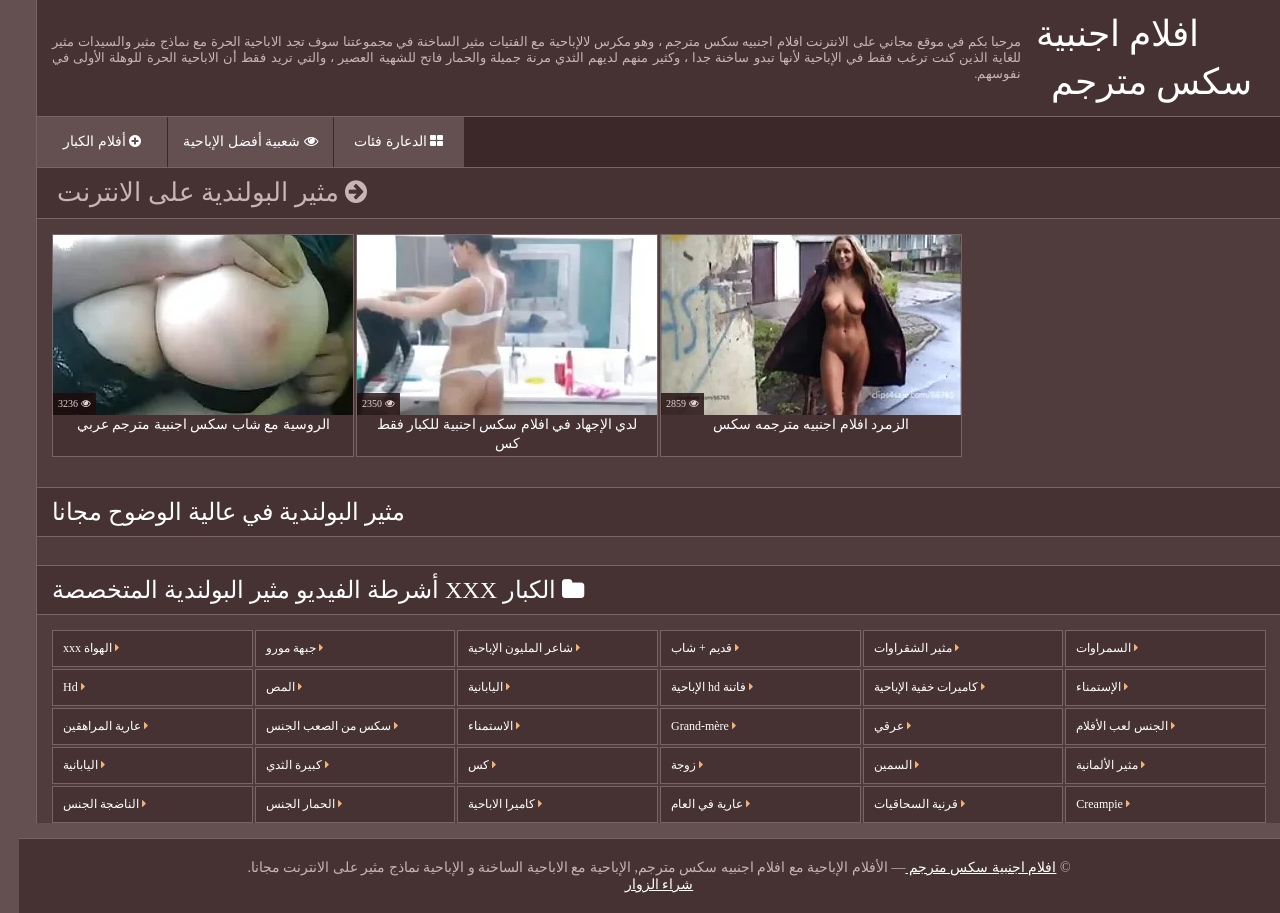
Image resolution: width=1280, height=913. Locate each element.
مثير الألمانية (1091, 765)
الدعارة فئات (379, 141)
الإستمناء (1083, 687)
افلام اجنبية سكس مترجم (961, 867)
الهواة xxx (72, 648)
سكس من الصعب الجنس (313, 726)
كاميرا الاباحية (486, 804)
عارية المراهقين (86, 726)
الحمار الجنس (285, 804)
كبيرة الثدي (278, 765)
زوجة (668, 765)
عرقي (873, 726)
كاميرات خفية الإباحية (910, 687)
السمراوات (1088, 648)
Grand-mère (684, 726)
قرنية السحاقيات (900, 804)
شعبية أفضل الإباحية (231, 141)
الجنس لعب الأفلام (1106, 726)
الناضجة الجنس (85, 804)
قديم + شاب (686, 648)
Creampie (1084, 804)
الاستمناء (475, 726)
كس (463, 765)
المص (265, 687)
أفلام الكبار (83, 141)
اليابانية (65, 765)
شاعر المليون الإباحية (505, 648)
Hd (55, 687)
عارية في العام (691, 804)
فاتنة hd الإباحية (693, 687)
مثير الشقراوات (897, 648)
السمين (877, 765)
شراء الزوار (640, 884)
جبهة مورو (275, 648)
